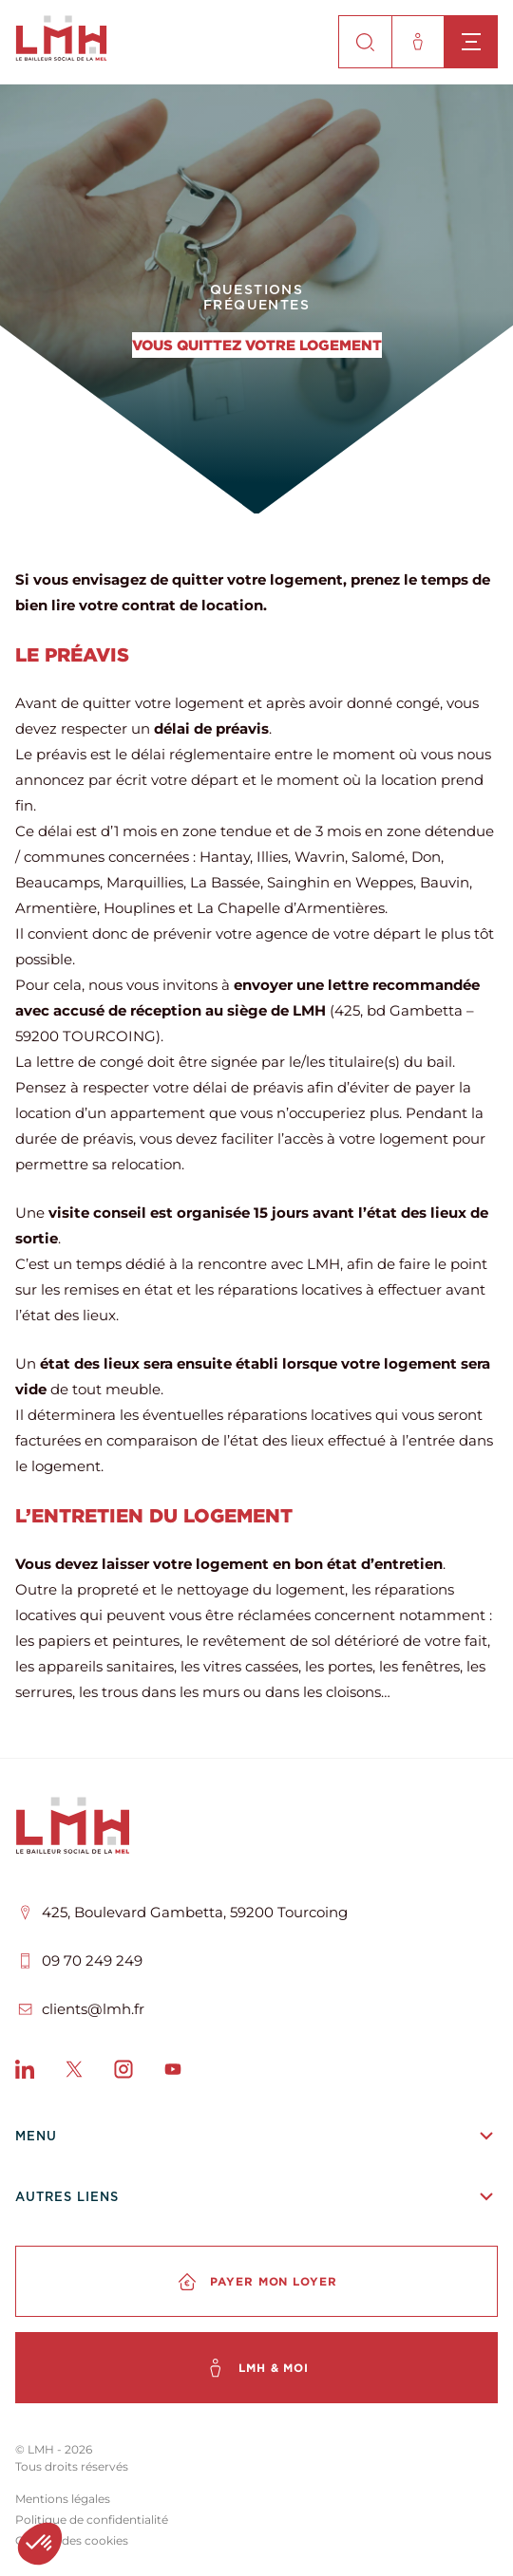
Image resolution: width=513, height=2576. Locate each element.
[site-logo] (61, 56)
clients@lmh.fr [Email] (93, 2009)
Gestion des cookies (71, 2540)
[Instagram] (123, 2073)
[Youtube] (172, 2073)
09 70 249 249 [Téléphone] (92, 1960)
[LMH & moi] (256, 2367)
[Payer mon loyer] (256, 2281)
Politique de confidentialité (91, 2519)
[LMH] (256, 1829)
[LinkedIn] (24, 2073)
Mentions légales (62, 2499)
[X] (74, 2073)
